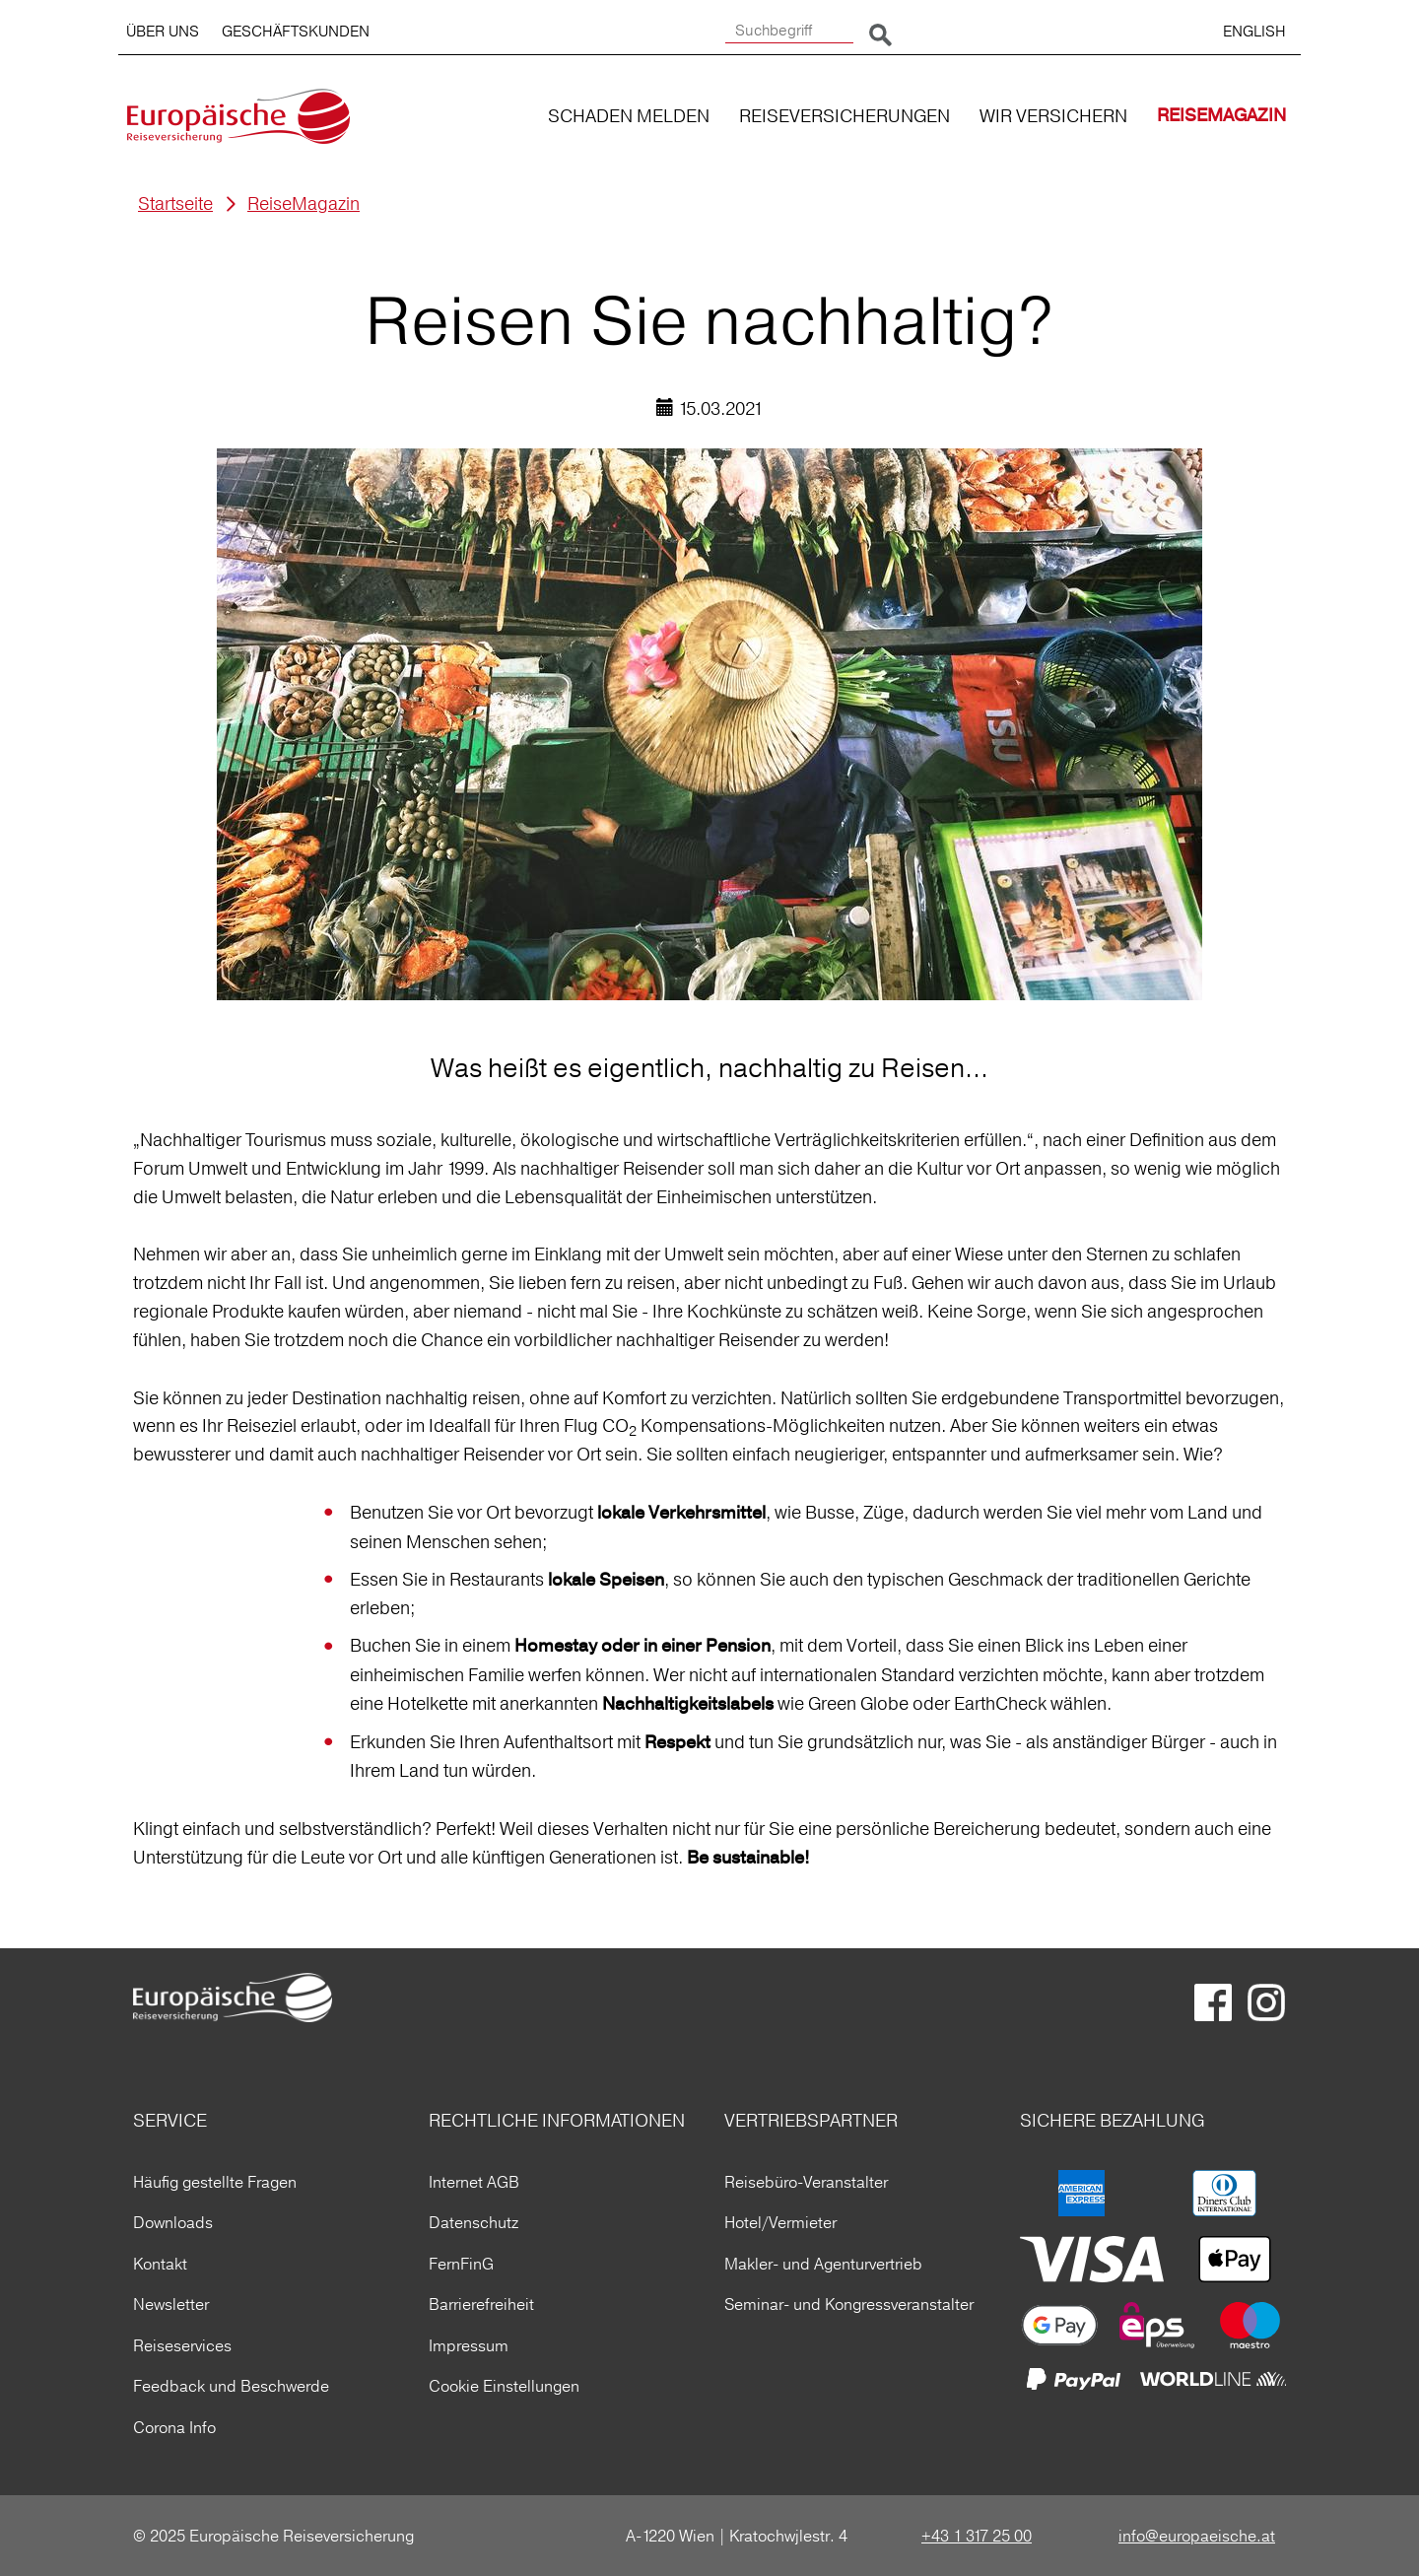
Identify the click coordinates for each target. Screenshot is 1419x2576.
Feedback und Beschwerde (231, 2386)
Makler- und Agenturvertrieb (823, 2263)
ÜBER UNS (162, 31)
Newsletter (171, 2304)
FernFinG (461, 2263)
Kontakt (160, 2263)
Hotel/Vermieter (780, 2222)
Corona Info (174, 2427)
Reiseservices (182, 2345)
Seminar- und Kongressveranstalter (849, 2304)
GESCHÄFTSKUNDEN (296, 31)
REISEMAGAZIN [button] (1221, 115)
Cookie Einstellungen (504, 2386)
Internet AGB (474, 2182)
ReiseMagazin (303, 203)
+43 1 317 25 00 (976, 2535)
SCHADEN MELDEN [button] (629, 115)
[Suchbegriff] (789, 31)
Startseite (175, 203)
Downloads (173, 2222)
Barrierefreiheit (481, 2304)
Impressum (468, 2345)
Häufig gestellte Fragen (215, 2182)
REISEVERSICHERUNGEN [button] (844, 115)
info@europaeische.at (1196, 2535)
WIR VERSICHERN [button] (1053, 115)
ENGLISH (1254, 31)
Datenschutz (473, 2222)
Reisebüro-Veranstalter (806, 2182)
